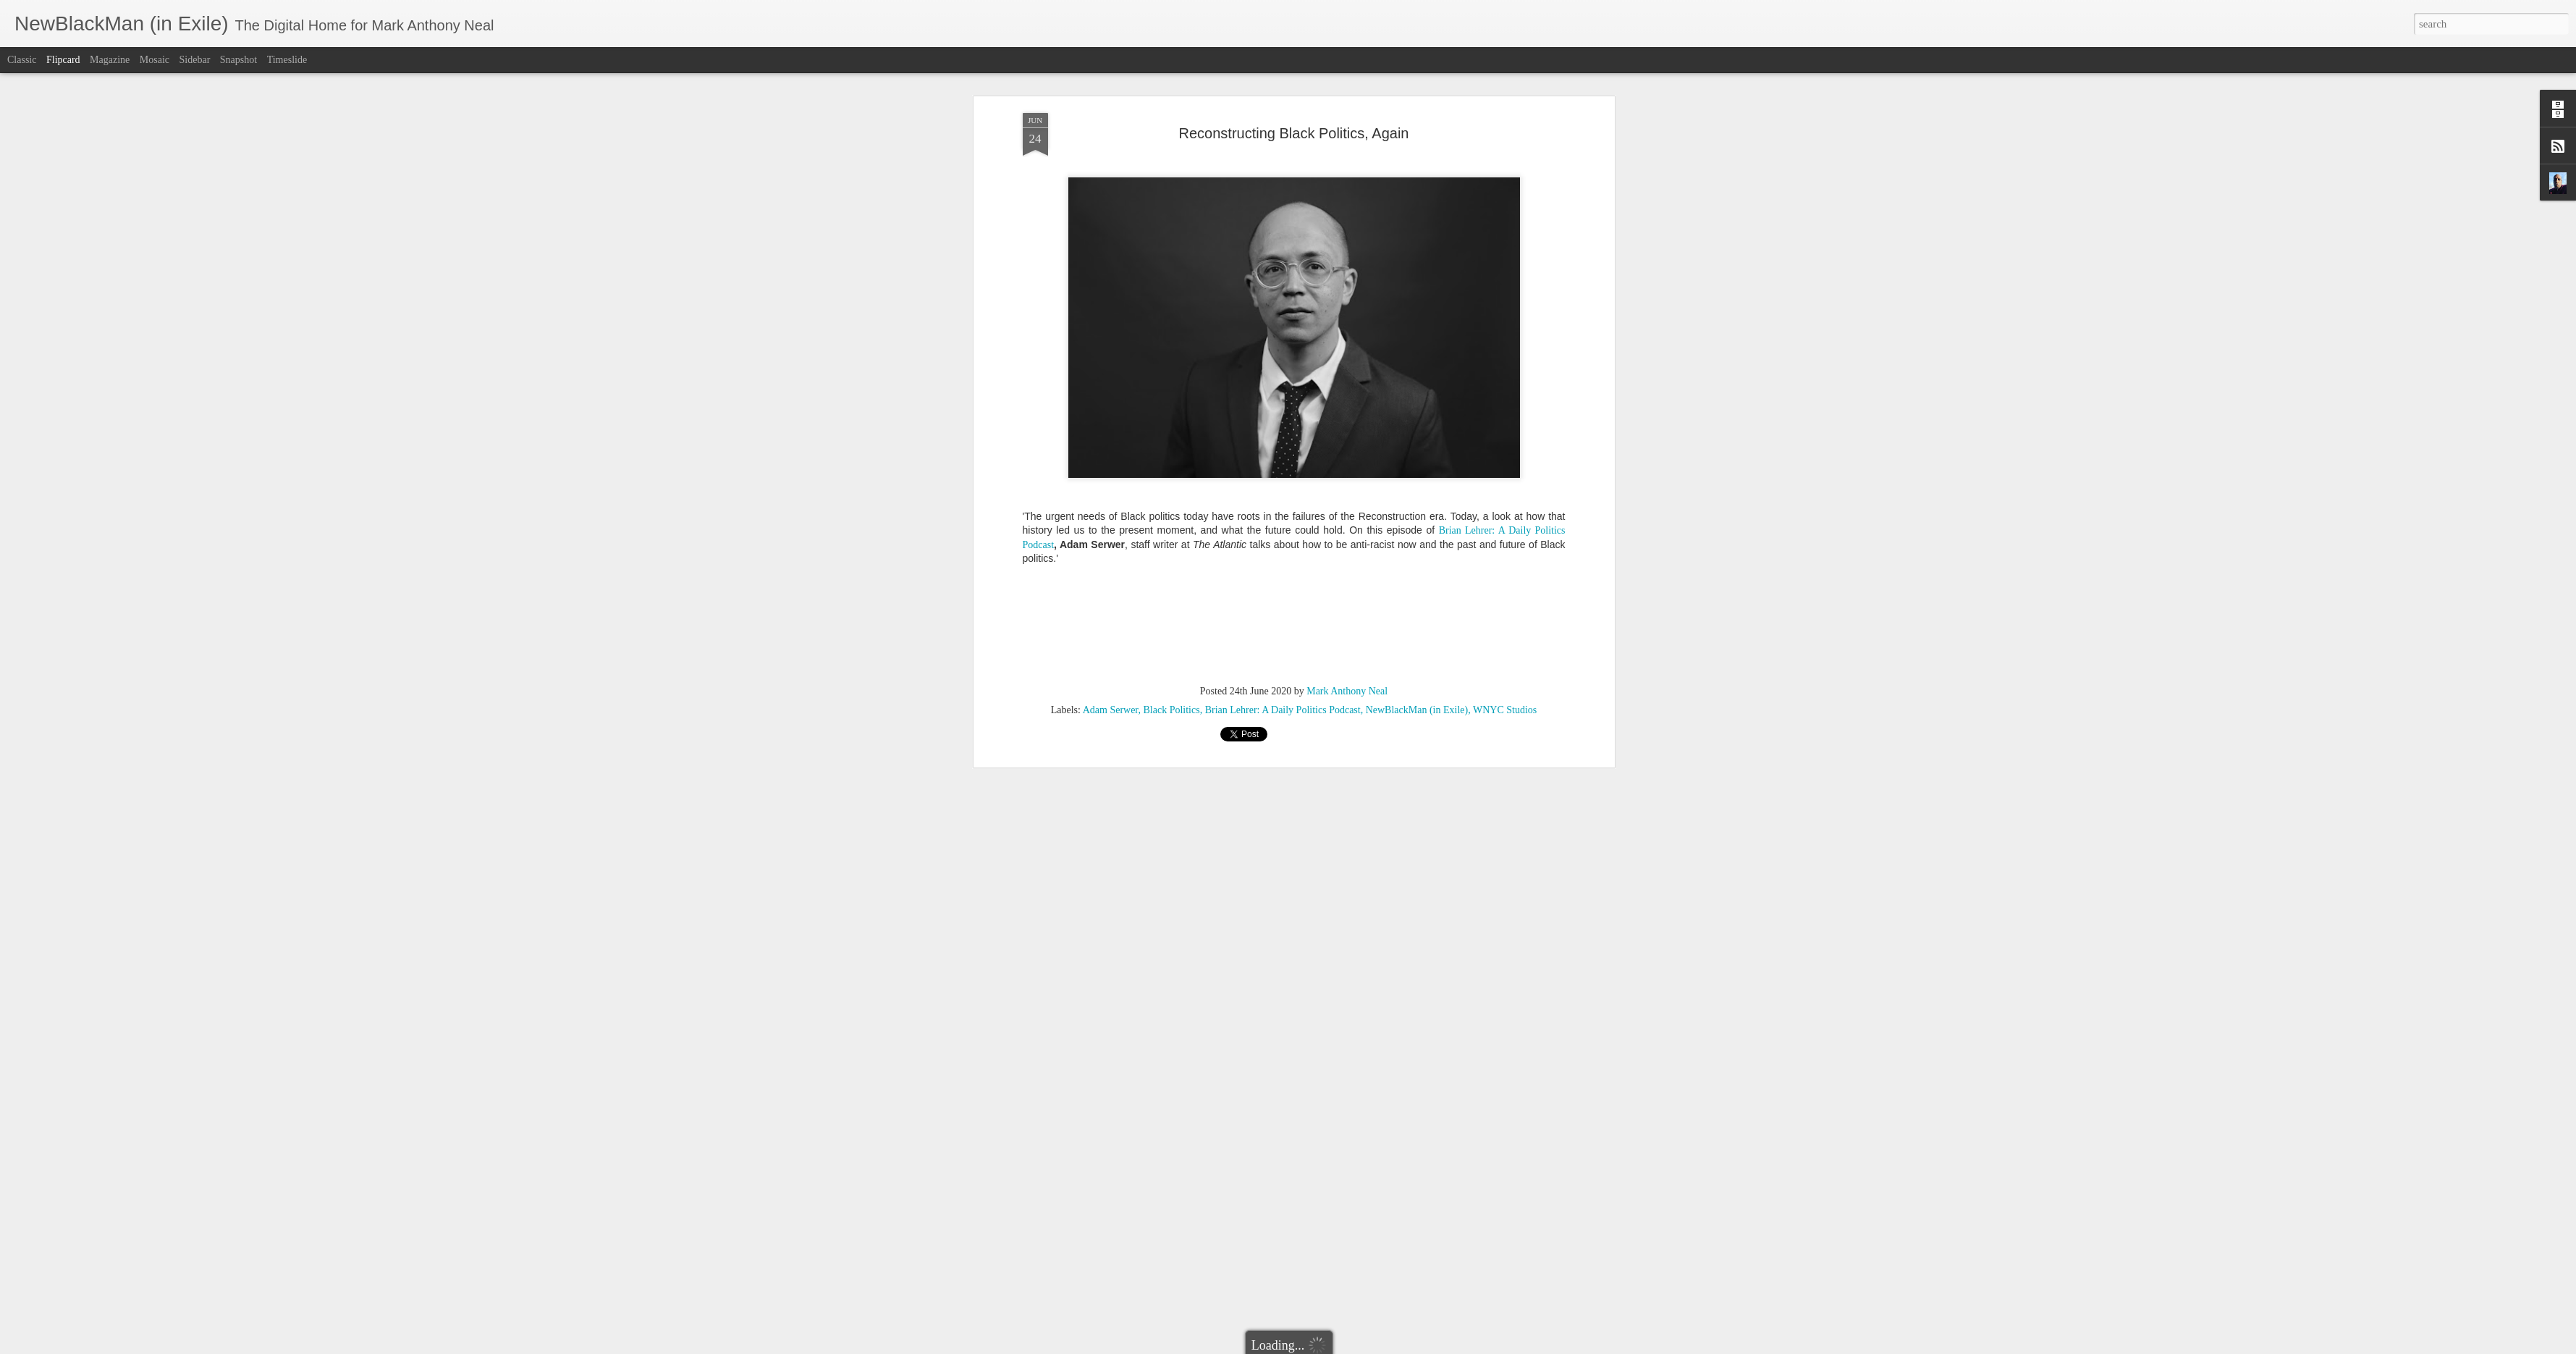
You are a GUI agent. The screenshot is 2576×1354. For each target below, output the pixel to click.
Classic (21, 59)
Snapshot (238, 59)
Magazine (110, 59)
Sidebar (195, 59)
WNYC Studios (1505, 534)
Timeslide (287, 59)
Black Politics (1171, 534)
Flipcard (63, 59)
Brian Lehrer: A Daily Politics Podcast (1283, 534)
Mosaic (154, 59)
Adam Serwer (1111, 534)
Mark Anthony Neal (1347, 515)
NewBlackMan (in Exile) (1417, 534)
